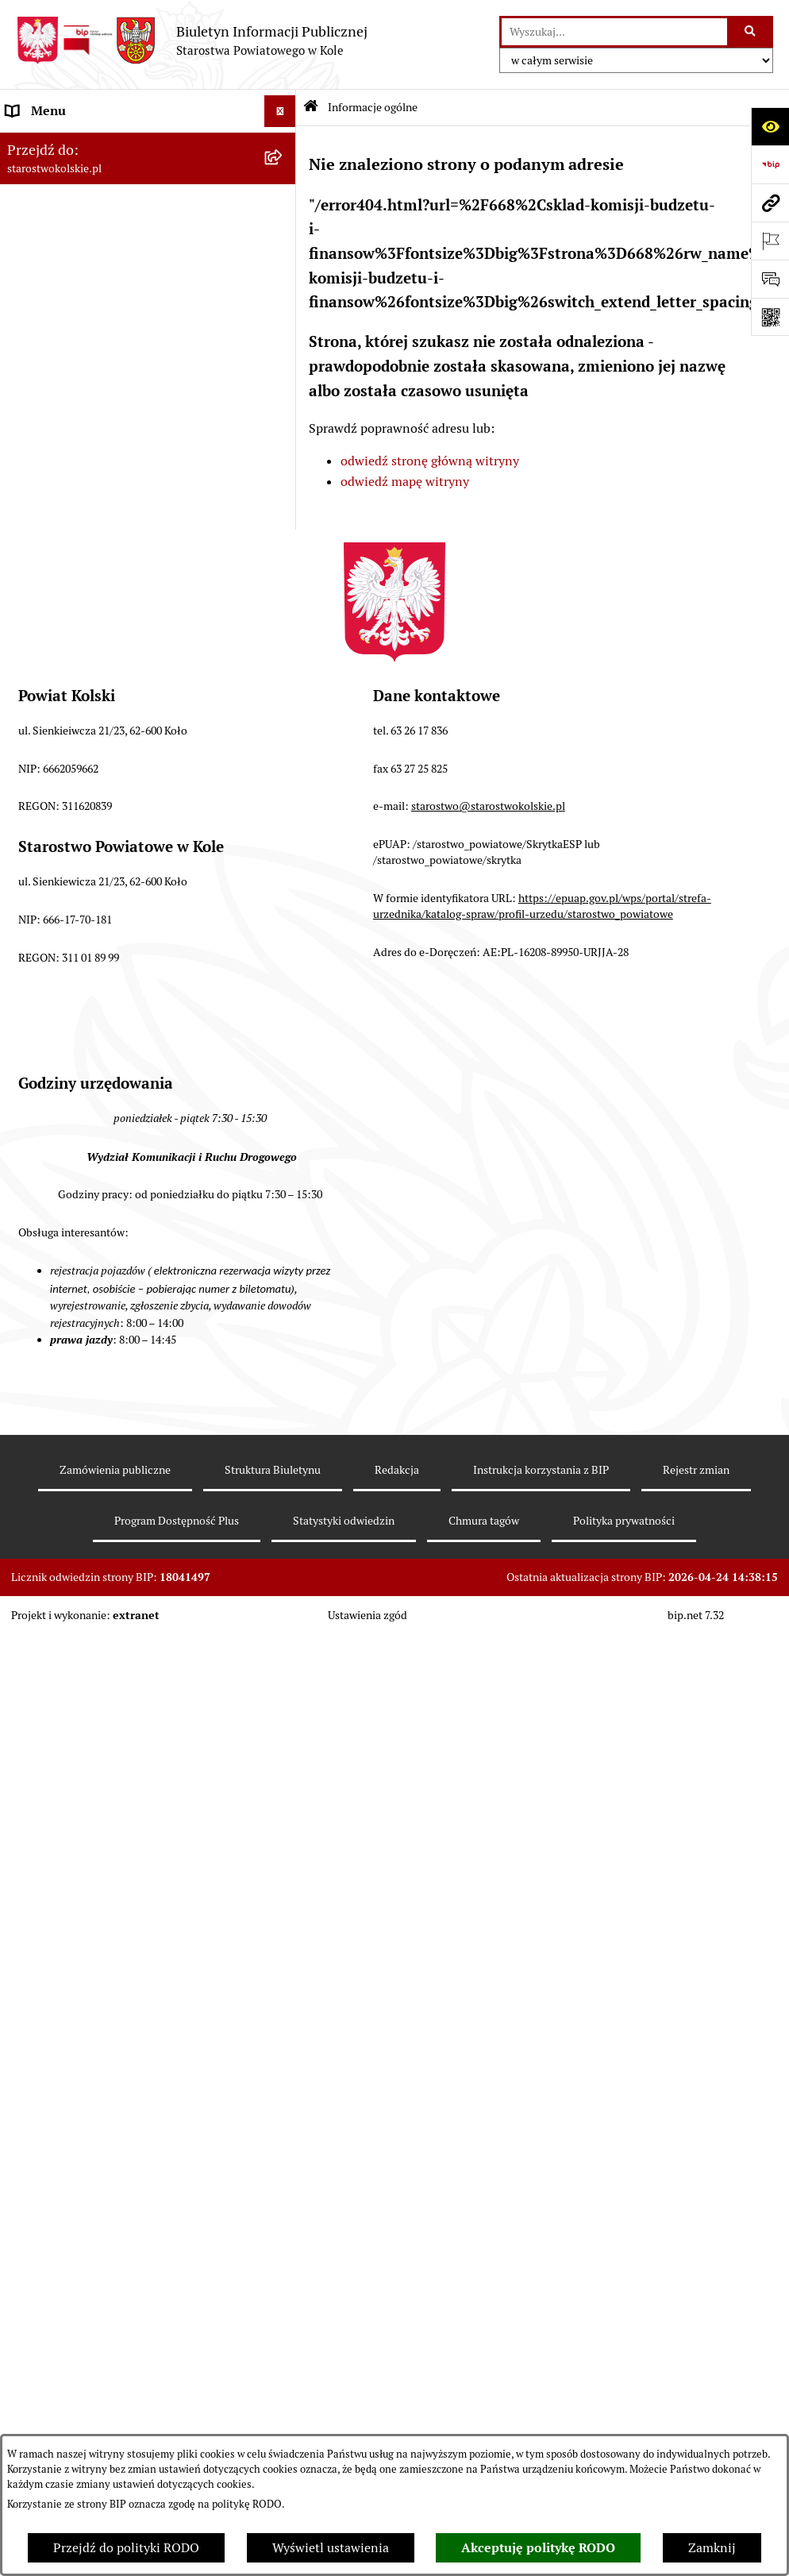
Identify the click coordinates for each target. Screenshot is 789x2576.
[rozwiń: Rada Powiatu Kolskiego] (283, 353)
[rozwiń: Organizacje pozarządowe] (283, 512)
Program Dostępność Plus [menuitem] (79, 1127)
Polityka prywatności (624, 2338)
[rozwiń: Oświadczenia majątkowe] (283, 791)
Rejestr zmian (696, 2287)
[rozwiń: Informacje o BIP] (283, 1191)
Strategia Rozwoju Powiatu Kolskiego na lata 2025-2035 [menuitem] (132, 279)
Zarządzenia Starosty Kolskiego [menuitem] (94, 822)
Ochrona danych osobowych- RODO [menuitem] (107, 1095)
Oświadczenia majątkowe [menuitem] (78, 790)
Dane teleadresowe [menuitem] (60, 206)
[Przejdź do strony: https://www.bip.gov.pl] (770, 164)
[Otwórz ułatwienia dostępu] (770, 126)
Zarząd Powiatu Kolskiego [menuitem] (79, 384)
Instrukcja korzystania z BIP (541, 2287)
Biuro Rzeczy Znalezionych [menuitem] (83, 1063)
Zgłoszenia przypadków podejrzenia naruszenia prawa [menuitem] (108, 1264)
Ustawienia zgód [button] (367, 2431)
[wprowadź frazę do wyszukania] (614, 32)
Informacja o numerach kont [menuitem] (86, 447)
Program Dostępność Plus (176, 2338)
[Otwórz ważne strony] (770, 241)
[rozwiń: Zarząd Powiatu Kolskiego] (283, 384)
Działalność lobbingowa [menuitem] (74, 1159)
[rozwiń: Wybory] (283, 321)
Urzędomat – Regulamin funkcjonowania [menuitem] (121, 625)
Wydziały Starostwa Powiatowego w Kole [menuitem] (121, 657)
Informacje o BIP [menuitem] (54, 1190)
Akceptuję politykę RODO (538, 2547)
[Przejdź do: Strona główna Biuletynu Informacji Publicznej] (310, 107)
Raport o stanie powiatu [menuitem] (74, 542)
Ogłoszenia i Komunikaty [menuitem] (77, 174)
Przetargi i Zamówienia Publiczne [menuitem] (102, 479)
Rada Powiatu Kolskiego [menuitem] (73, 352)
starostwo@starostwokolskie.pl (488, 1623)
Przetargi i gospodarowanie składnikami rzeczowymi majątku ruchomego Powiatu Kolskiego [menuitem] (122, 708)
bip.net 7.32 (696, 2431)
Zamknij (712, 2547)
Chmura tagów (483, 2338)
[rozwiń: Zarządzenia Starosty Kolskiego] (283, 823)
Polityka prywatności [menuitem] (65, 1222)
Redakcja (397, 2287)
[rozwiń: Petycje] (283, 1001)
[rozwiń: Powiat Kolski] (283, 238)
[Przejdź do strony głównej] (192, 40)
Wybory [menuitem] (27, 320)
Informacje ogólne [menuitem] (58, 142)
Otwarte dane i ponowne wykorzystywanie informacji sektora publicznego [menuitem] (127, 959)
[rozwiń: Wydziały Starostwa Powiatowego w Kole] (283, 658)
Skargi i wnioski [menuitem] (51, 885)
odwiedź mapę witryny (405, 481)
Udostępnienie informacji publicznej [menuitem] (110, 917)
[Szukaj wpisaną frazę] (751, 32)
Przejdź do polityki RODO (126, 2547)
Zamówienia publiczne (115, 2287)
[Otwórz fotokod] (770, 317)
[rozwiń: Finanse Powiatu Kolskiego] (283, 416)
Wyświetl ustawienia (330, 2547)
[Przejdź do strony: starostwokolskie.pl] (770, 202)
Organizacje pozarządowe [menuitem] (79, 511)
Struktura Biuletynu (273, 2287)
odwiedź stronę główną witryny (430, 461)
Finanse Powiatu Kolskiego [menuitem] (82, 415)
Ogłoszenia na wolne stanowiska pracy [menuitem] (115, 758)
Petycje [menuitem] (27, 1000)
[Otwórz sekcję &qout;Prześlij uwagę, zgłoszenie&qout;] (770, 279)
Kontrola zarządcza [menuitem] (60, 1032)
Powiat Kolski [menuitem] (44, 237)
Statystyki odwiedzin (343, 2338)
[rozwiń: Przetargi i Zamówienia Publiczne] (283, 480)
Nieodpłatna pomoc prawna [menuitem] (85, 854)
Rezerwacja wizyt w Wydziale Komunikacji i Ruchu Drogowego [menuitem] (129, 584)
